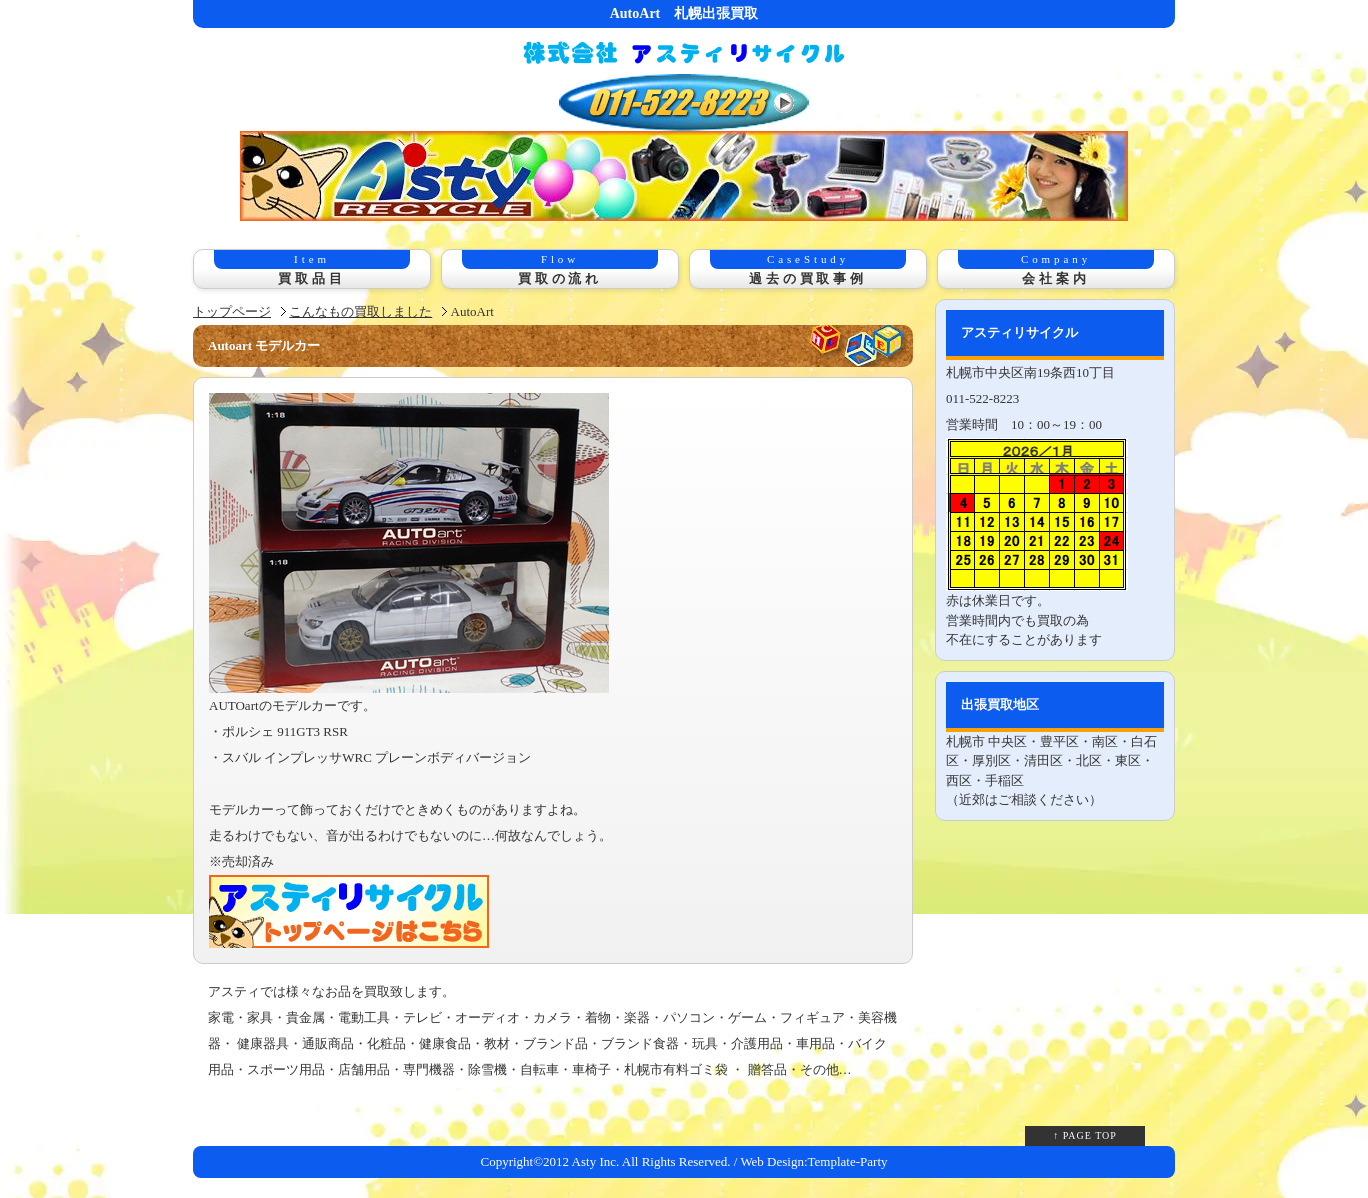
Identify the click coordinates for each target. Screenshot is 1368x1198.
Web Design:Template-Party (813, 1161)
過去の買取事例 (808, 268)
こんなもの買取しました (360, 311)
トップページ (232, 311)
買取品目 (312, 268)
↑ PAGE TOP (1085, 1135)
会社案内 (1056, 268)
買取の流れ (560, 268)
